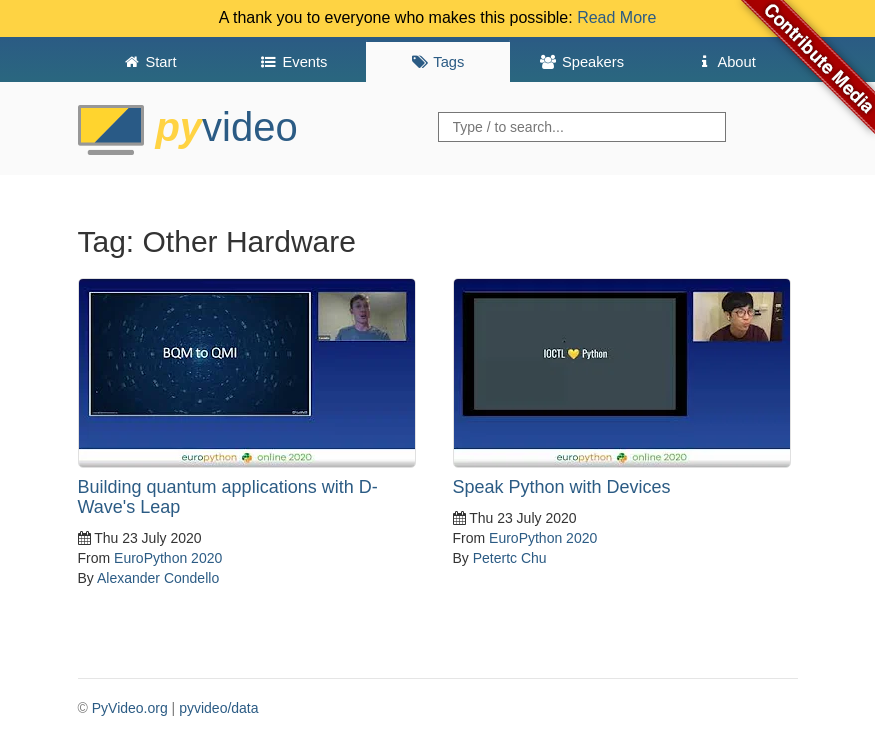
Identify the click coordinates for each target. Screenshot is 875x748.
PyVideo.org (130, 708)
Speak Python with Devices (562, 487)
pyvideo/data (218, 708)
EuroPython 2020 (168, 558)
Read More (616, 17)
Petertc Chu (510, 558)
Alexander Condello (158, 578)
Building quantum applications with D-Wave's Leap (228, 497)
